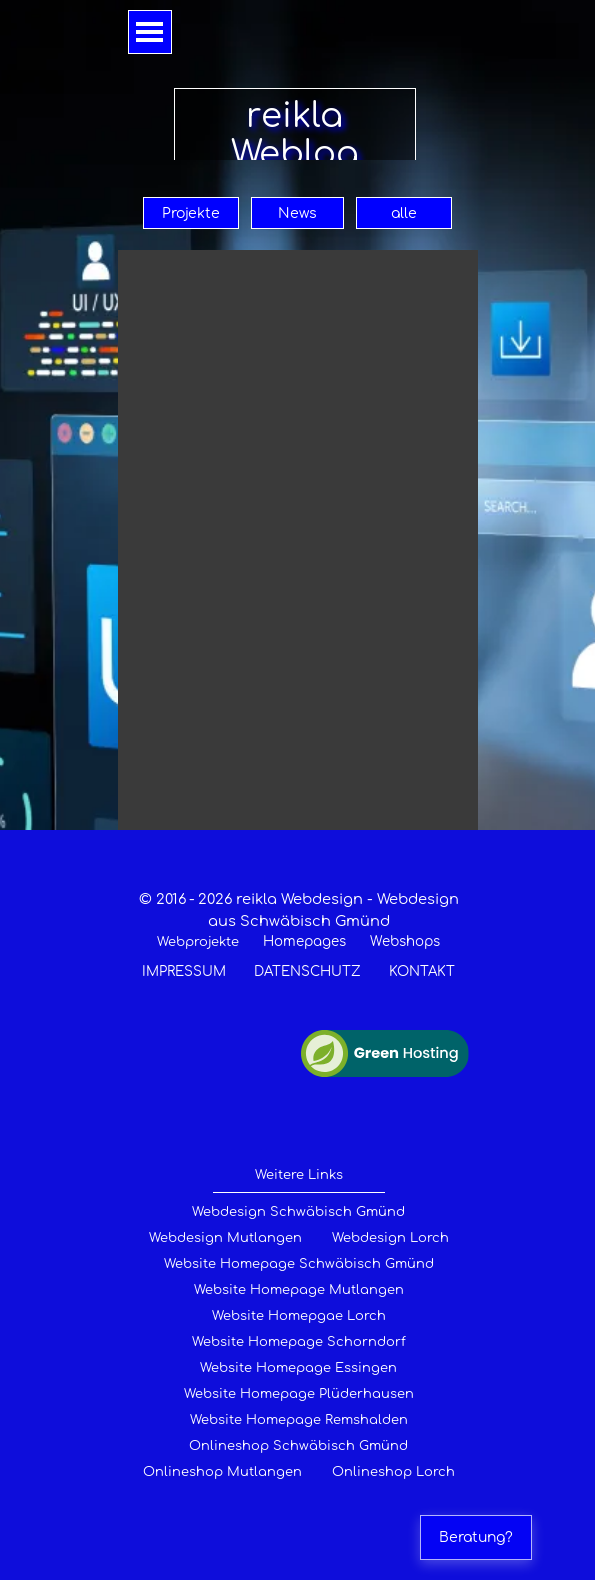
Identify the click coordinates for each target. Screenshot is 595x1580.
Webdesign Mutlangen (225, 1238)
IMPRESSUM (184, 971)
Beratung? (476, 1537)
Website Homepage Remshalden (299, 1420)
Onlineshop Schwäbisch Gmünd (298, 1446)
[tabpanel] (299, 935)
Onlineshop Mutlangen (222, 1472)
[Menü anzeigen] (150, 32)
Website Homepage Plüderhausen (299, 1394)
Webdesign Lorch (390, 1238)
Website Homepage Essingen (298, 1368)
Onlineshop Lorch (393, 1472)
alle (404, 213)
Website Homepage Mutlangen (299, 1290)
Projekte (191, 213)
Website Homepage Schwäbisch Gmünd (299, 1264)
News (297, 213)
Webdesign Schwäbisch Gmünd (298, 1212)
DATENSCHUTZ (307, 971)
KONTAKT (422, 971)
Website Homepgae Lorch (299, 1316)
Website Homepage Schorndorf (299, 1342)
